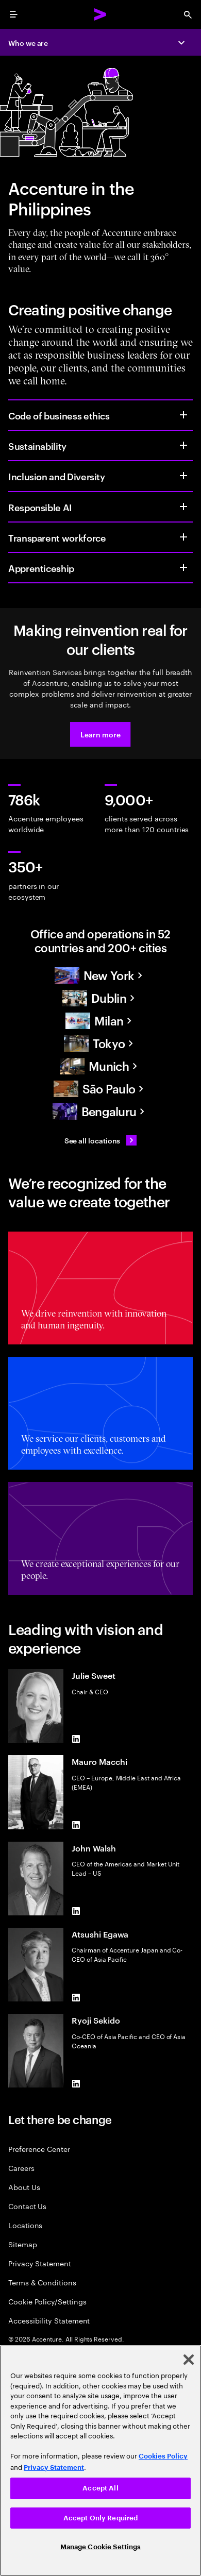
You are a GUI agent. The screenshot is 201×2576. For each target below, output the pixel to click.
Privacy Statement (39, 2263)
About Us (24, 2186)
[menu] (13, 14)
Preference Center (39, 2148)
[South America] (100, 1089)
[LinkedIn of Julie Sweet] (75, 1738)
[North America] (100, 975)
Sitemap (22, 2243)
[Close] (188, 2359)
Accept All (100, 2488)
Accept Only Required (100, 2518)
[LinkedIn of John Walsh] (75, 1911)
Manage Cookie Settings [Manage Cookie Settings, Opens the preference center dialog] (100, 2547)
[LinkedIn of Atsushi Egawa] (75, 1997)
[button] (100, 734)
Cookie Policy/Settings (47, 2301)
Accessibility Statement (49, 2320)
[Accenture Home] (100, 14)
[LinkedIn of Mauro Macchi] (75, 1825)
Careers (21, 2167)
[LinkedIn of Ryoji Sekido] (75, 2083)
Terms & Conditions (42, 2282)
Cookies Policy (163, 2456)
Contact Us (27, 2205)
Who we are (28, 42)
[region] (100, 2460)
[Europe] (100, 998)
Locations (25, 2224)
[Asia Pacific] (100, 1043)
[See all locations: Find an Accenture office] (100, 1140)
